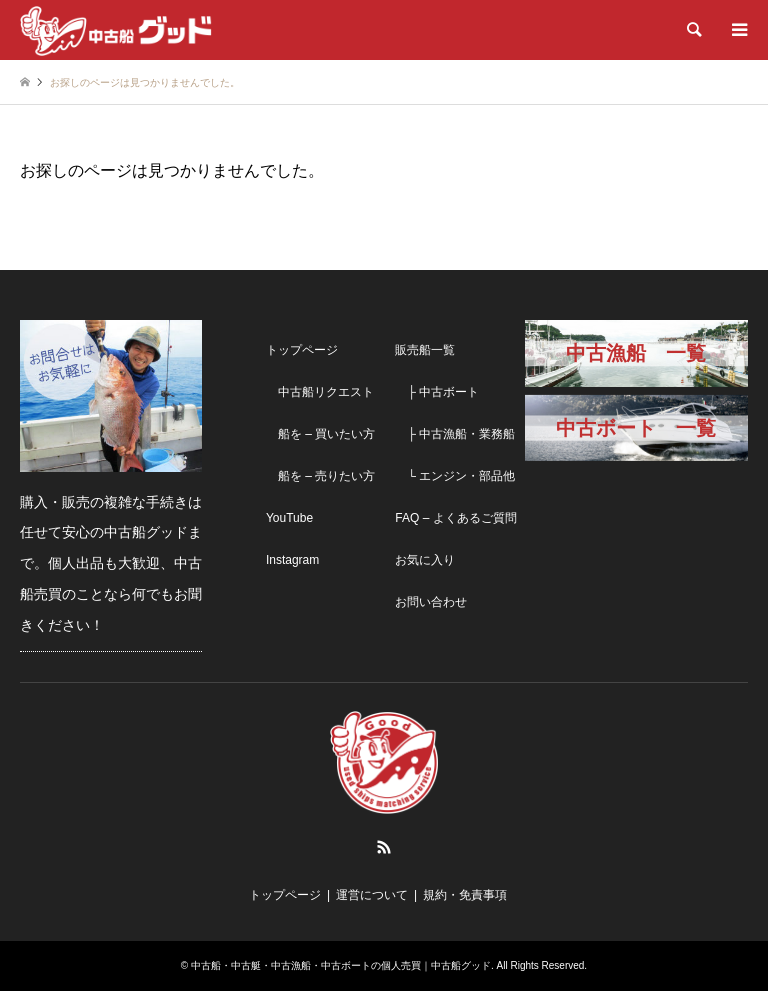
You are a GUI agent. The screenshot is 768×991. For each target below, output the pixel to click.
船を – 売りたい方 (320, 476)
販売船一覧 (425, 350)
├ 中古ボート (437, 392)
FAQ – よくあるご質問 (455, 518)
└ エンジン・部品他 (455, 476)
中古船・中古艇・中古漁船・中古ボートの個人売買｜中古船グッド (341, 965)
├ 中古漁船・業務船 (455, 434)
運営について (372, 895)
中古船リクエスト (320, 392)
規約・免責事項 (465, 895)
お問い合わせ (431, 602)
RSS (384, 847)
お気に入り (425, 560)
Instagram (292, 560)
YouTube (289, 518)
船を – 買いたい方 (320, 434)
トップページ (302, 350)
